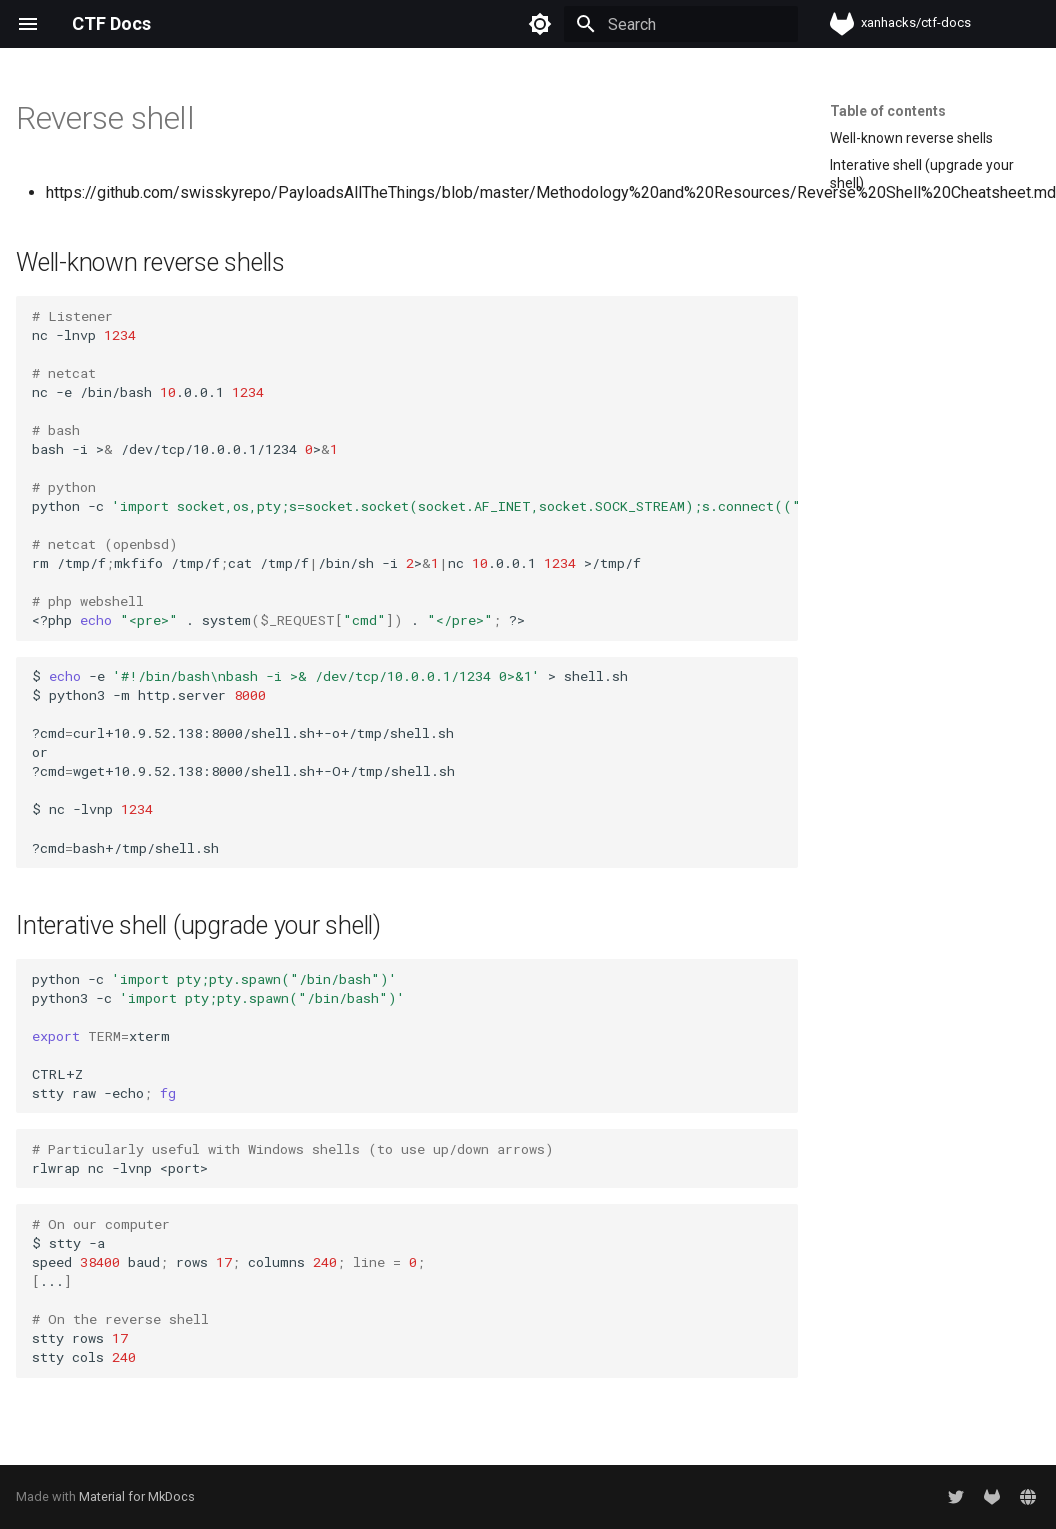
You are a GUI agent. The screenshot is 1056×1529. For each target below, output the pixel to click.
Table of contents (888, 111)
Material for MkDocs (137, 1496)
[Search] (681, 24)
